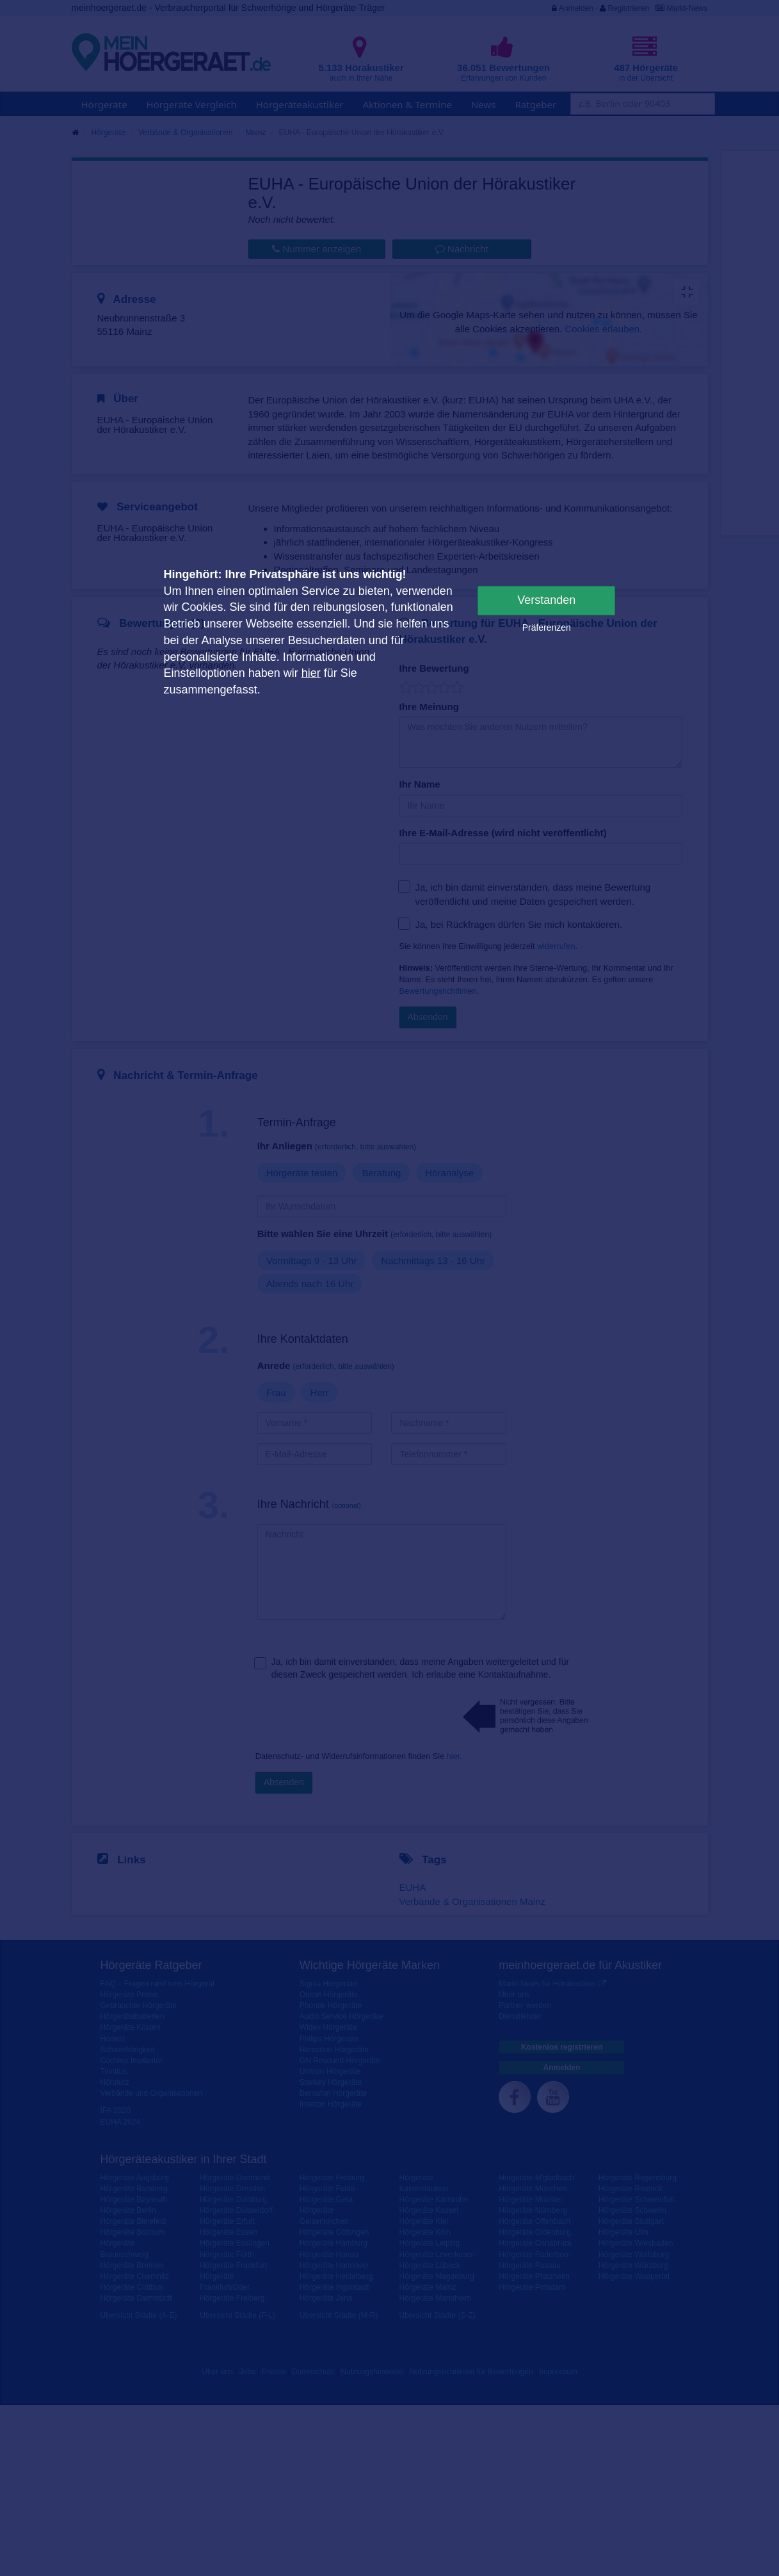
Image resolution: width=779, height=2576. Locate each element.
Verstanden (546, 600)
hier (311, 673)
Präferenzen (546, 627)
